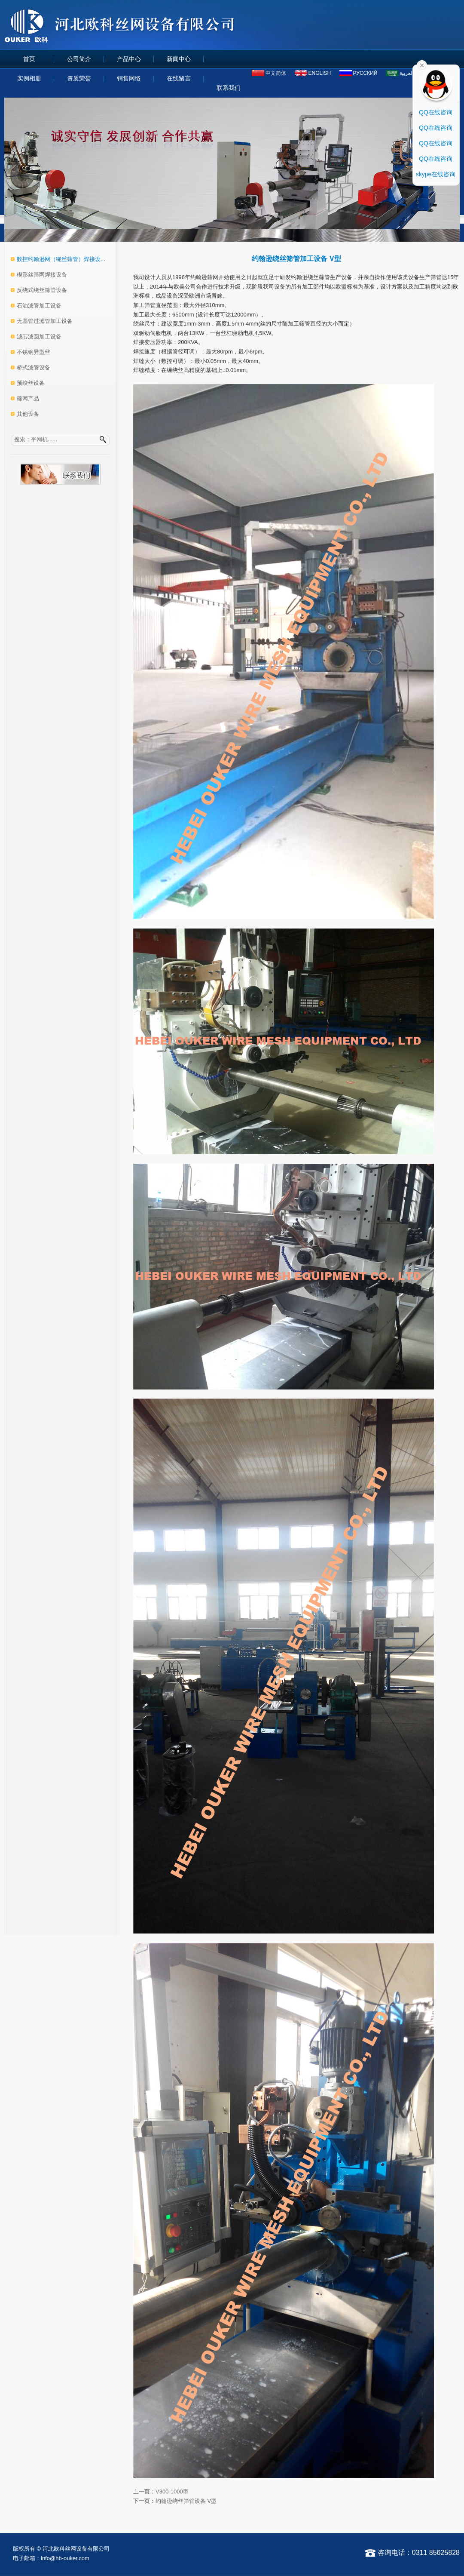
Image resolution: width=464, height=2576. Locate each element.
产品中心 (129, 58)
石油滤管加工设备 (39, 305)
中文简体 (276, 73)
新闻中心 (179, 58)
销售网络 (129, 78)
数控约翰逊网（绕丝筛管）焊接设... (61, 259)
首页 (29, 58)
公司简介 (79, 58)
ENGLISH (319, 73)
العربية (407, 73)
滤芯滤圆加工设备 (39, 336)
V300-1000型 (172, 2491)
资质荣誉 (79, 78)
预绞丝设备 (31, 383)
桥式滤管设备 (33, 367)
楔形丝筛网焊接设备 (42, 274)
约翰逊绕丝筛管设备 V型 (186, 2501)
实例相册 (29, 78)
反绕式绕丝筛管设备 (42, 290)
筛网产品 (28, 398)
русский (365, 73)
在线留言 (179, 78)
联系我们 (229, 87)
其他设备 (28, 414)
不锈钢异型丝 (33, 352)
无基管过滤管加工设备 (45, 321)
